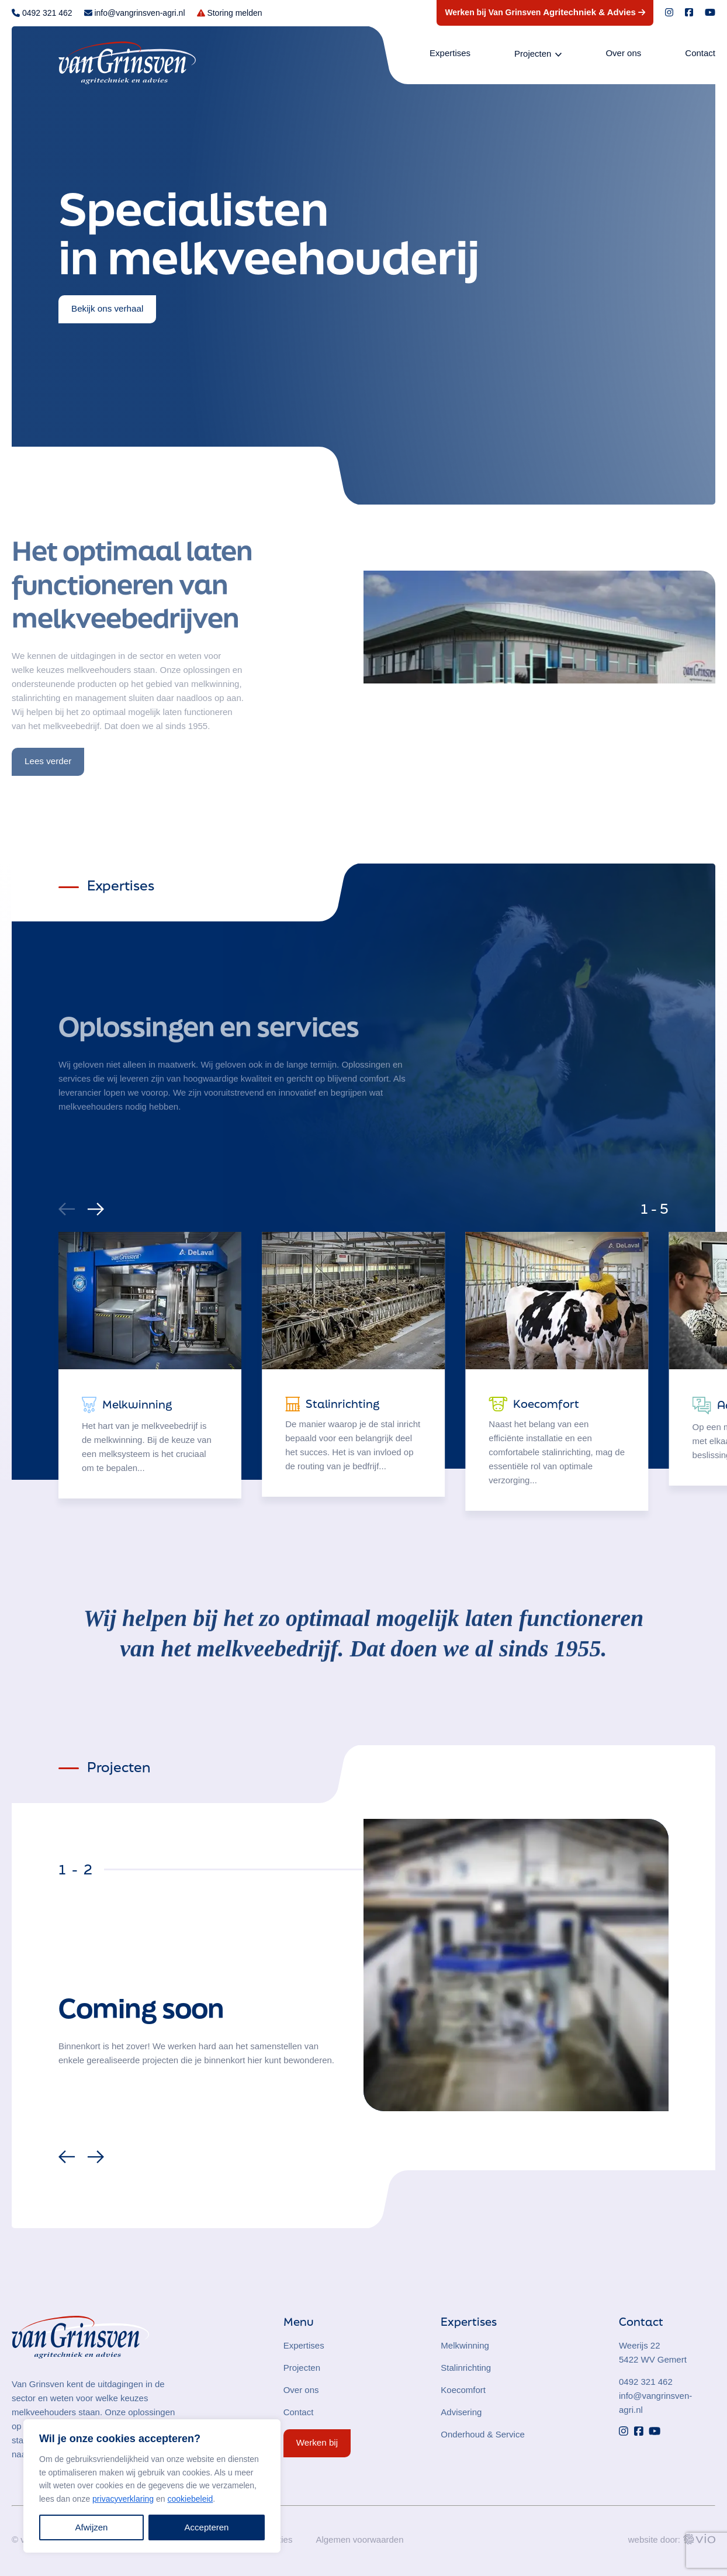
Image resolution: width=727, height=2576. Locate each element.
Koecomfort (463, 2390)
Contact (700, 53)
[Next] (94, 1206)
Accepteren (207, 2527)
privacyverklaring (123, 2499)
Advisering (461, 2412)
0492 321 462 (646, 2382)
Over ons (623, 53)
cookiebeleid (190, 2499)
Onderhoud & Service (482, 2434)
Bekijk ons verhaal (107, 308)
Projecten (532, 53)
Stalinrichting (466, 2368)
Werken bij (317, 2442)
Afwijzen (91, 2527)
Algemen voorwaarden (359, 2539)
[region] (152, 2486)
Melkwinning (465, 2345)
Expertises (450, 53)
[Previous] (68, 2160)
